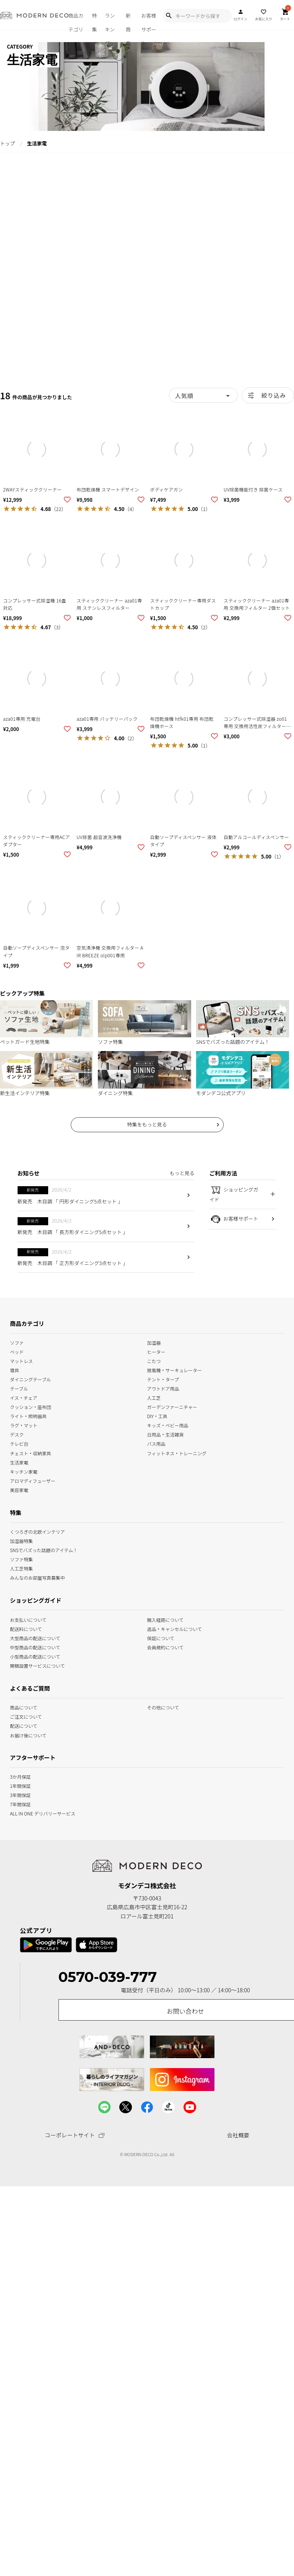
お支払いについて (28, 1619)
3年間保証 (20, 1794)
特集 (94, 21)
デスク (17, 1434)
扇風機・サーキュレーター (174, 1370)
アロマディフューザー (32, 1480)
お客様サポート (148, 21)
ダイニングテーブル (30, 1379)
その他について (163, 1707)
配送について (23, 1725)
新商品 (128, 21)
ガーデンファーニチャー (172, 1406)
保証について (161, 1637)
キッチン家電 (23, 1471)
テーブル (19, 1388)
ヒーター (156, 1351)
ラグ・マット (23, 1425)
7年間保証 (20, 1804)
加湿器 (154, 1342)
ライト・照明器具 (28, 1416)
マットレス (21, 1360)
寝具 (14, 1370)
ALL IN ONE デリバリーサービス (42, 1813)
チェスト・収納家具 (30, 1452)
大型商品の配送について (35, 1637)
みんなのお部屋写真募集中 (37, 1577)
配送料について (26, 1628)
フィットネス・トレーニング (177, 1452)
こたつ (154, 1360)
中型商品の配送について (35, 1646)
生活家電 (19, 1461)
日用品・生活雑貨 (165, 1434)
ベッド (17, 1351)
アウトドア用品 (163, 1388)
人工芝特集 (21, 1568)
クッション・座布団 (30, 1406)
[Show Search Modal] (168, 16)
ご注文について (26, 1716)
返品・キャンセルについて (174, 1628)
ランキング (110, 21)
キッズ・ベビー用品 (167, 1425)
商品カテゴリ (75, 21)
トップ (7, 143)
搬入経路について (165, 1619)
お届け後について (28, 1734)
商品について (23, 1707)
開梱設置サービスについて (37, 1665)
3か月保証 (20, 1776)
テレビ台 (19, 1443)
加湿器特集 (21, 1540)
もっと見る (181, 1173)
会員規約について (165, 1646)
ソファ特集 (21, 1559)
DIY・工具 (157, 1416)
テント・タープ (163, 1379)
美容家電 (19, 1489)
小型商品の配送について (35, 1656)
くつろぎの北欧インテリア (37, 1531)
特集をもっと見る (147, 1124)
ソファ (17, 1342)
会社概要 (238, 2135)
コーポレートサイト (74, 2135)
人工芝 (154, 1397)
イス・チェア (23, 1397)
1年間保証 (20, 1785)
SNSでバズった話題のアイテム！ (44, 1550)
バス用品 (156, 1443)
